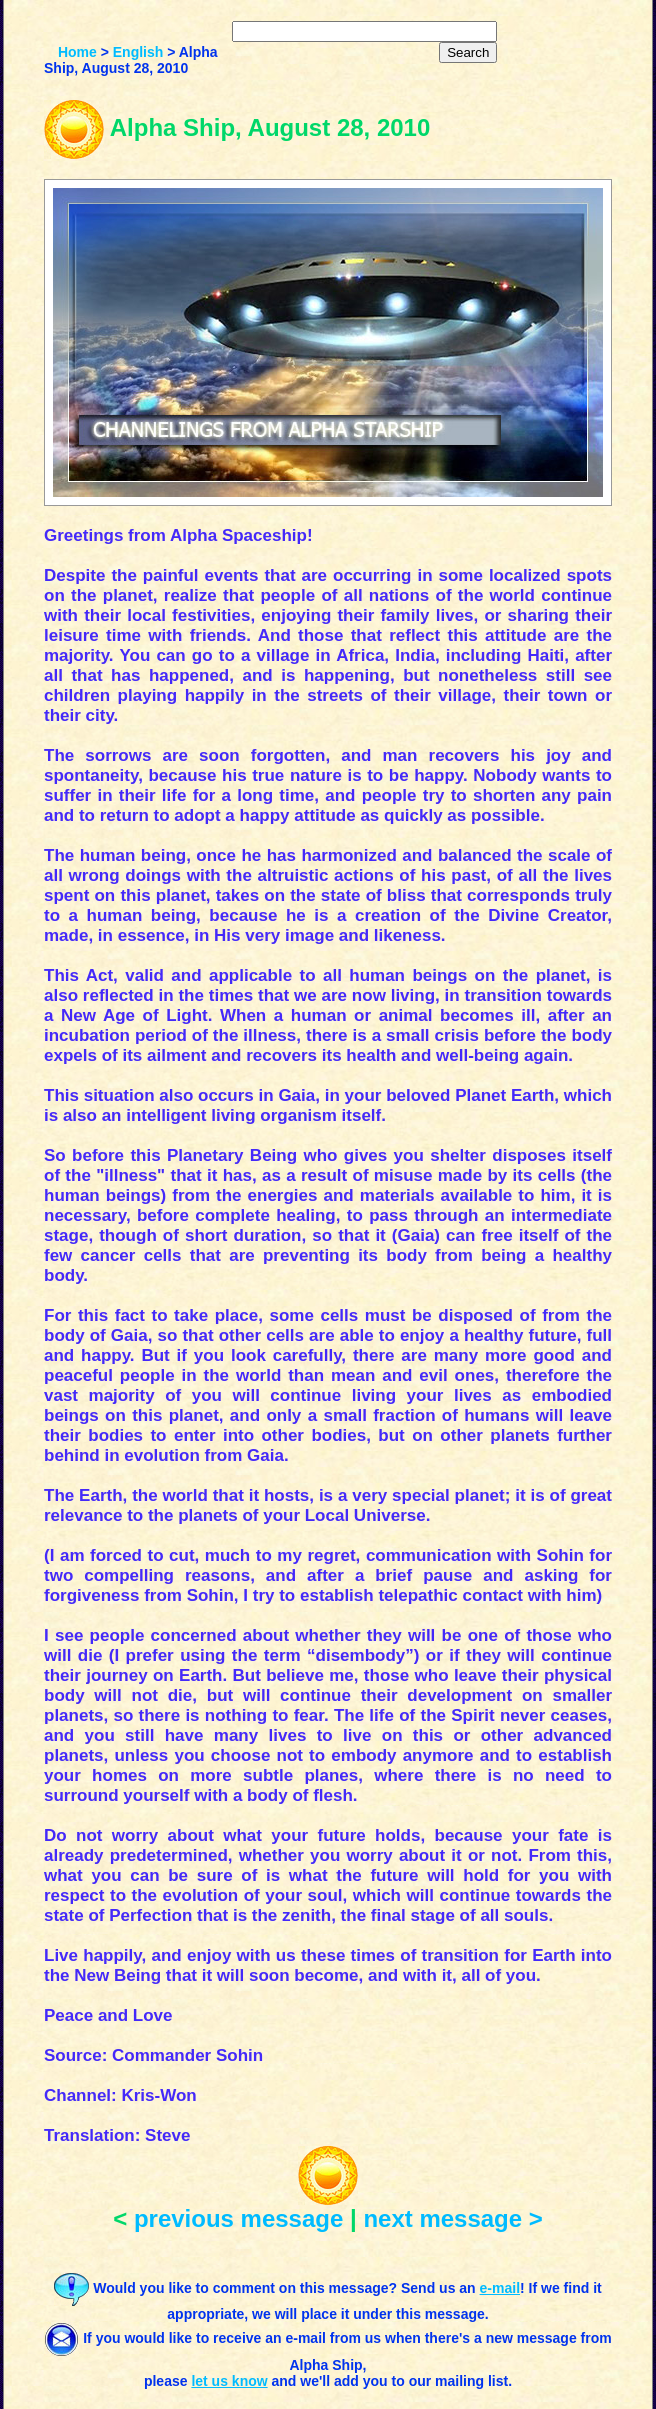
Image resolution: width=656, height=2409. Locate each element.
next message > (452, 2218)
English (138, 52)
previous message (238, 2218)
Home (77, 52)
